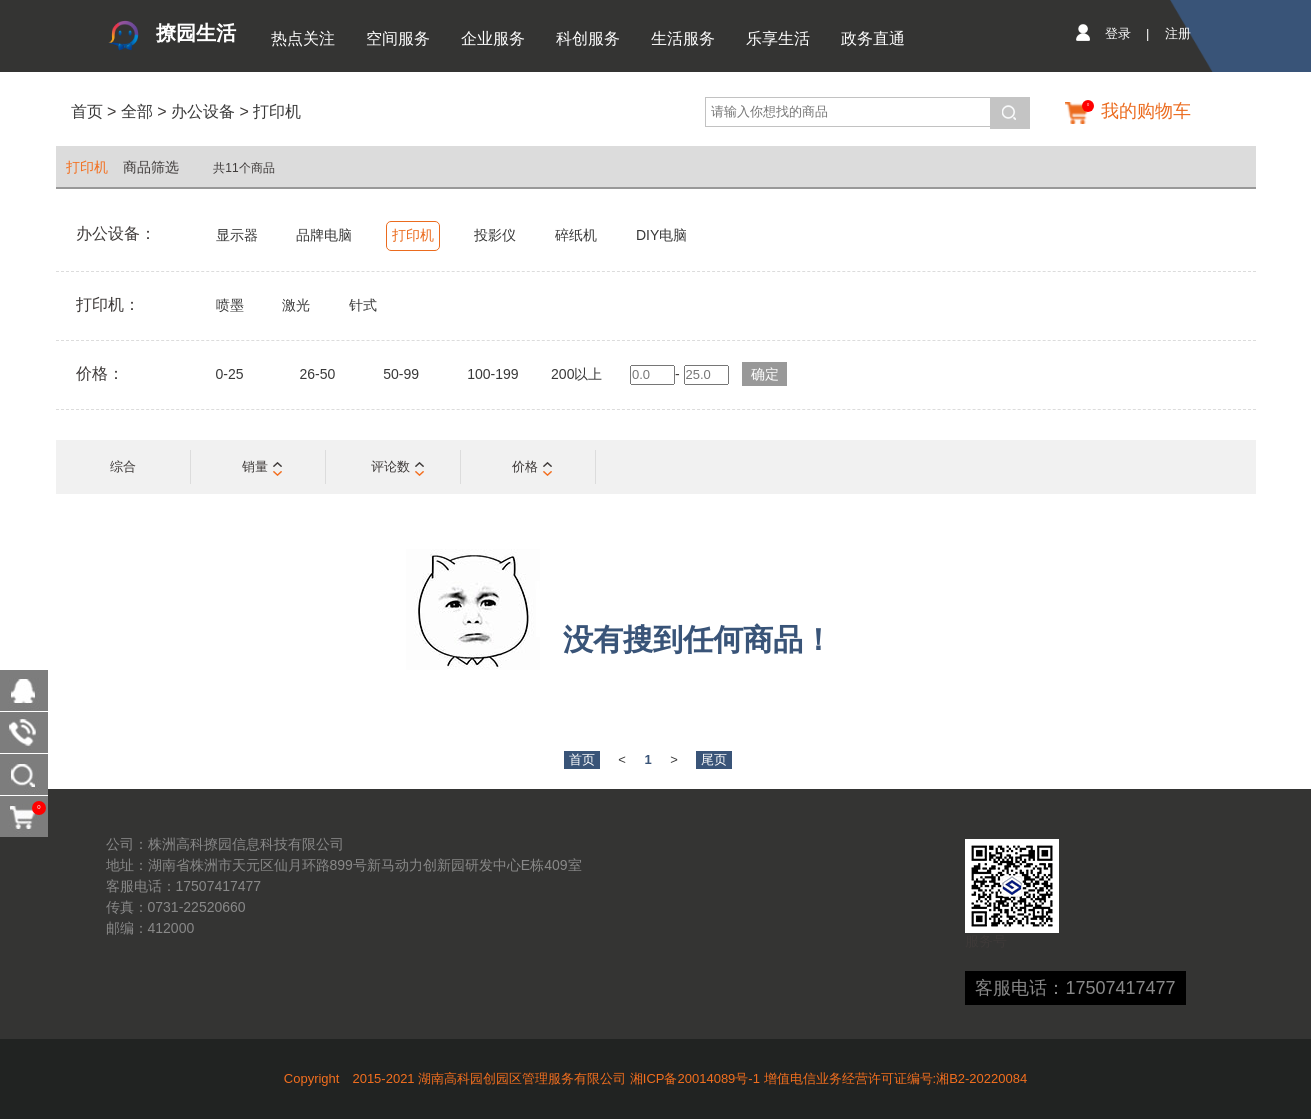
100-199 (492, 374)
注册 (1178, 33)
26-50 (317, 374)
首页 (87, 111)
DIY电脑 (661, 235)
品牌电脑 (324, 235)
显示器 (237, 235)
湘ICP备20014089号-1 (695, 1078)
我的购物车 (1146, 111)
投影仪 (495, 235)
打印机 (277, 111)
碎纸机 (576, 235)
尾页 (714, 759)
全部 (134, 111)
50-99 (401, 374)
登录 (1118, 33)
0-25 (230, 374)
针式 (363, 305)
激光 (296, 305)
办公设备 (203, 111)
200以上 (576, 374)
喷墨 (230, 305)
